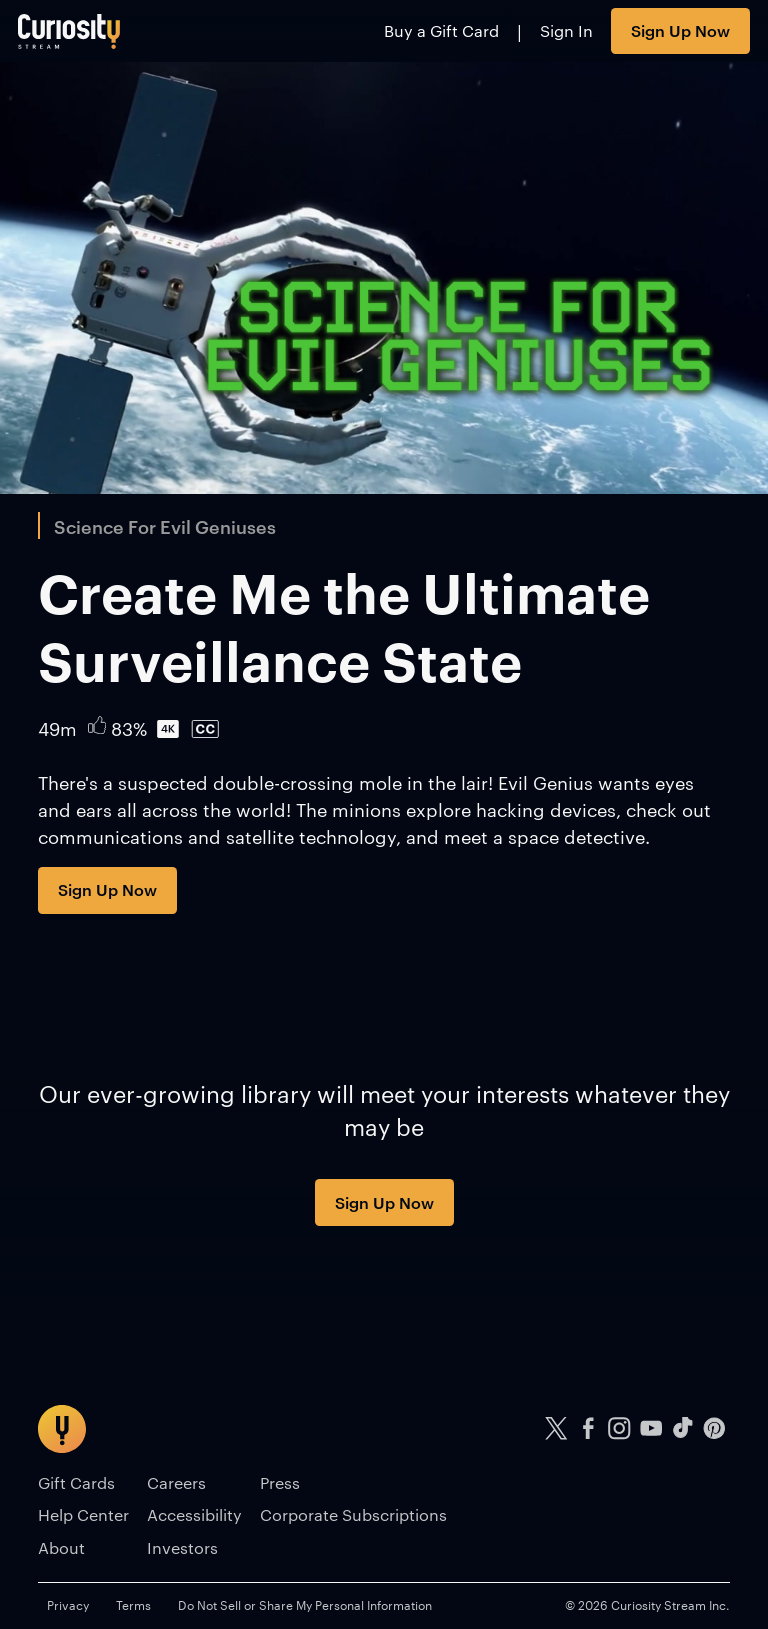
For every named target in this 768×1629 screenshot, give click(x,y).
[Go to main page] (69, 31)
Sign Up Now (680, 30)
